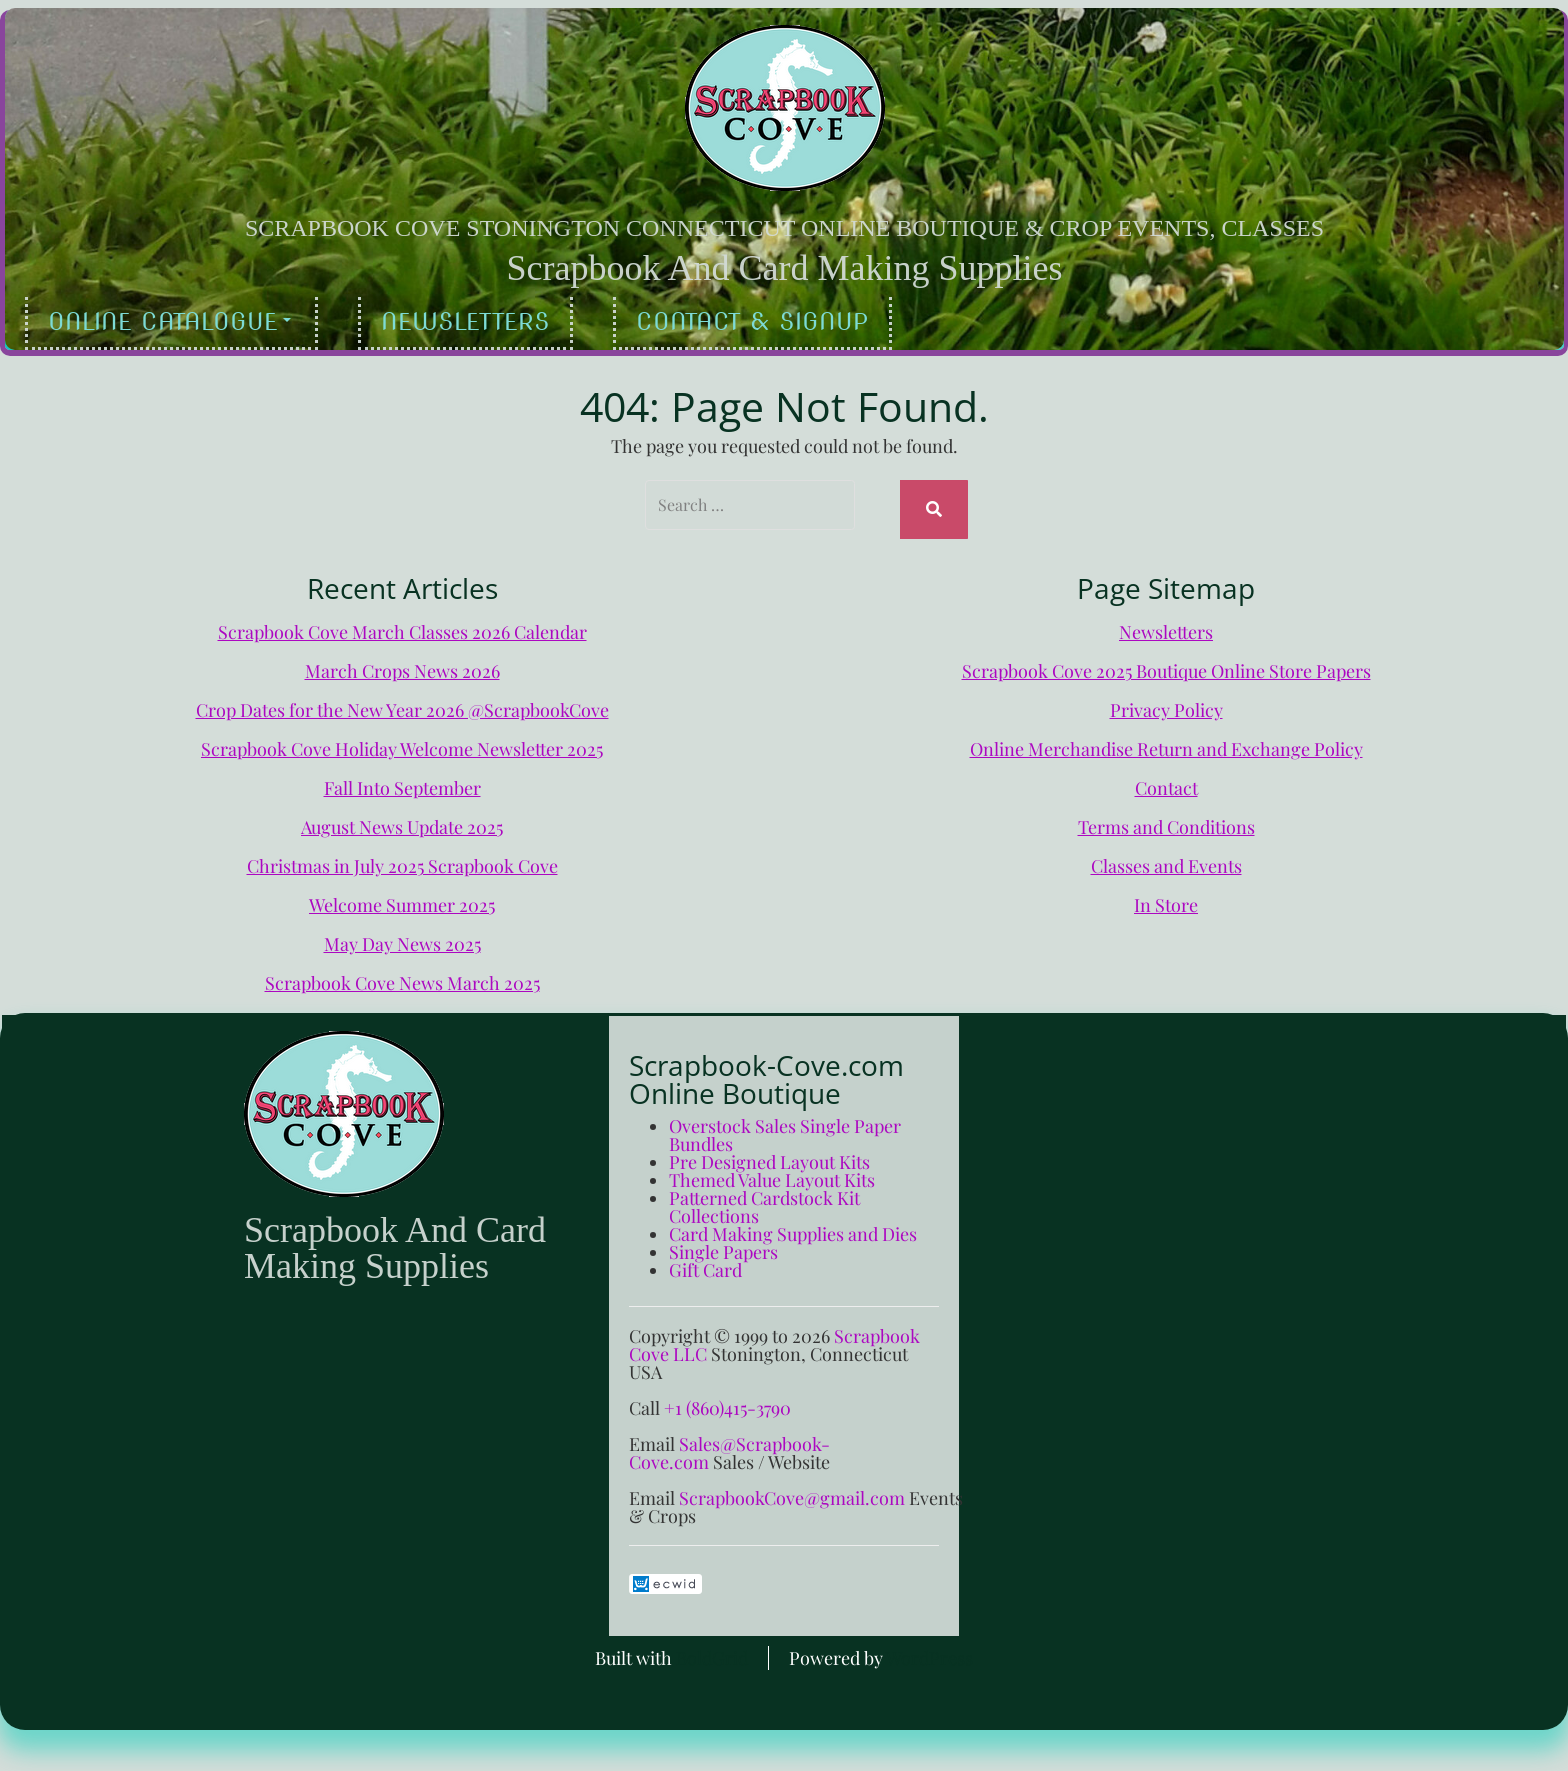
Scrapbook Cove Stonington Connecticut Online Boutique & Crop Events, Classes (784, 228)
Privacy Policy (1166, 701)
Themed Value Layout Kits (772, 1171)
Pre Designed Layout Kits (769, 1153)
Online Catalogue (169, 321)
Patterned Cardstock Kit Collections (764, 1198)
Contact (1166, 779)
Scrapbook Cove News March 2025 (402, 974)
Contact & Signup (752, 321)
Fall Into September (402, 779)
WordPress (929, 1649)
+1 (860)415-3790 (727, 1399)
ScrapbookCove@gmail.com (792, 1489)
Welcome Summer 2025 (402, 896)
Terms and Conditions (1166, 818)
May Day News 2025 (402, 935)
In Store (1166, 896)
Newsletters (465, 321)
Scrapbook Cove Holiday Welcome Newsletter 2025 (402, 740)
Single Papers (723, 1243)
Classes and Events (1166, 857)
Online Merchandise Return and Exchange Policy (1166, 740)
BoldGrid (712, 1649)
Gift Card (705, 1261)
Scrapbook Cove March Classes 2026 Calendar (402, 623)
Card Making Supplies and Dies (793, 1225)
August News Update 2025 (402, 818)
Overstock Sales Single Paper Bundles (785, 1126)
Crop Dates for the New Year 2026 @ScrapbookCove (402, 701)
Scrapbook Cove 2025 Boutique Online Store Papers (1166, 662)
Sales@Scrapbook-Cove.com (729, 1444)
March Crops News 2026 (402, 662)
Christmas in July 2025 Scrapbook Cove (402, 857)
